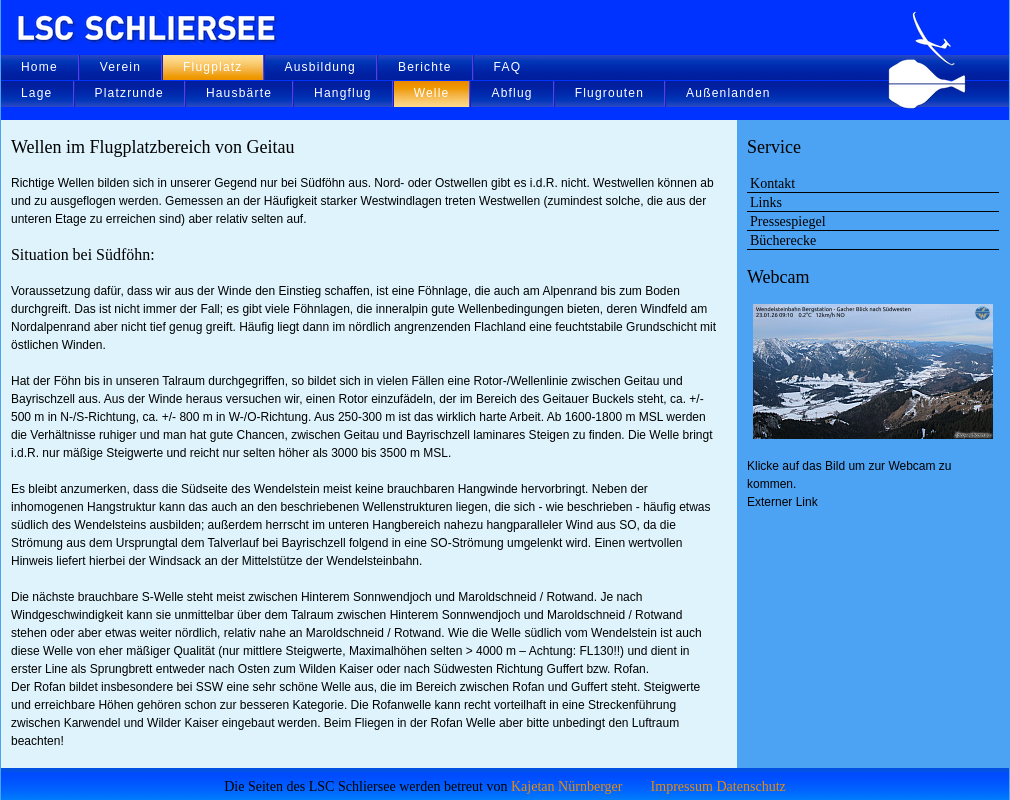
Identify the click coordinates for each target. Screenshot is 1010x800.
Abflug (511, 93)
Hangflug (343, 93)
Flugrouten (609, 93)
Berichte (425, 67)
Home (39, 67)
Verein (120, 67)
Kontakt (772, 183)
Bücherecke (783, 240)
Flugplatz (213, 67)
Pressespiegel (788, 221)
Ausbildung (320, 67)
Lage (37, 93)
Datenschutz (750, 786)
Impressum (682, 786)
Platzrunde (129, 93)
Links (766, 202)
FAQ (508, 67)
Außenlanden (728, 93)
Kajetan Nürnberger (567, 786)
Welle (432, 93)
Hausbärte (239, 93)
